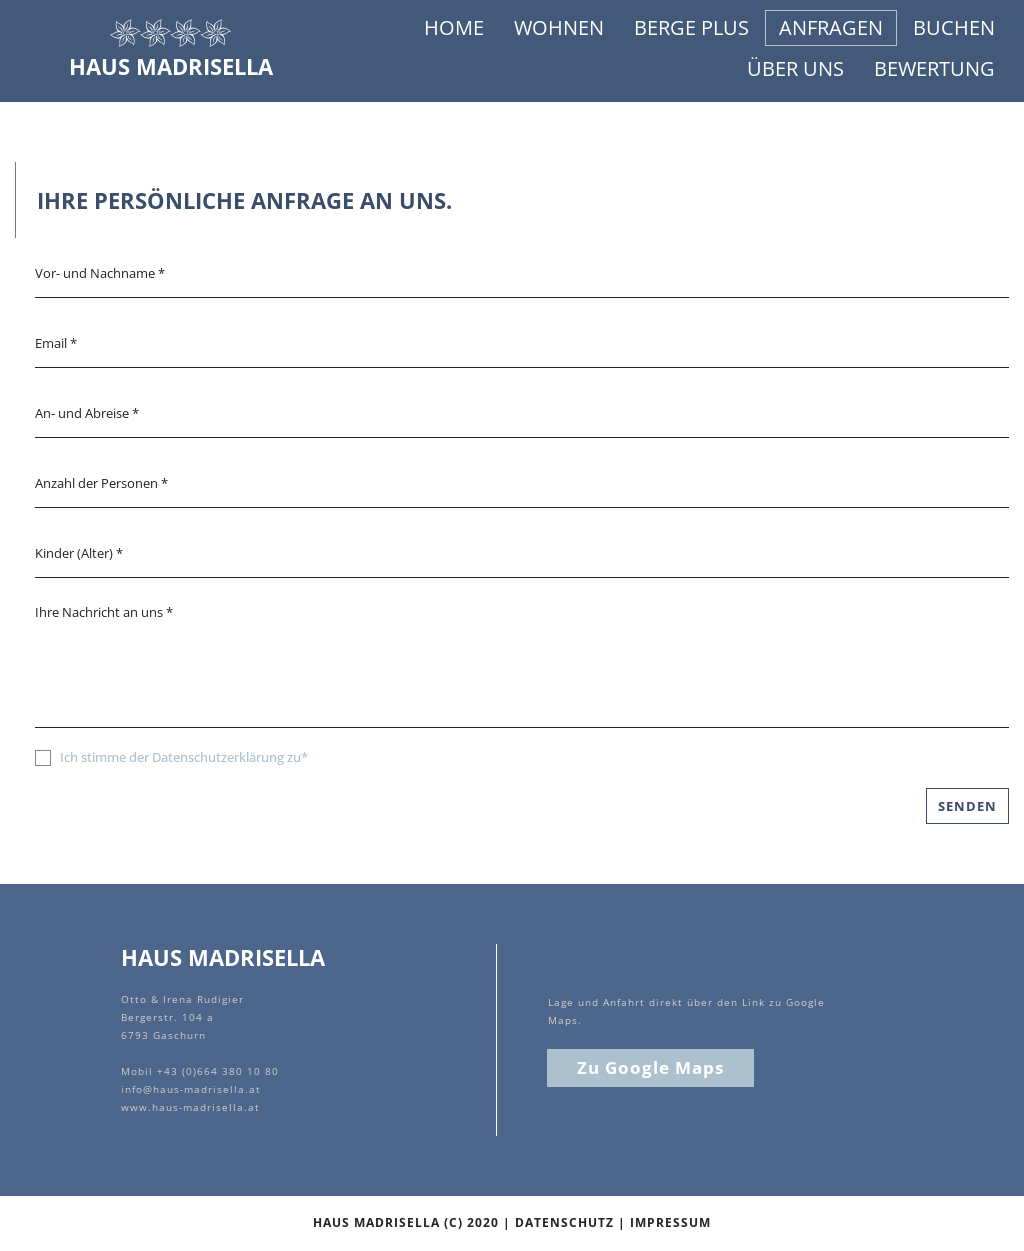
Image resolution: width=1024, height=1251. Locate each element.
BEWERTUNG (934, 68)
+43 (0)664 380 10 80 (218, 1071)
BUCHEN (954, 27)
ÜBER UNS (795, 68)
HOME (454, 27)
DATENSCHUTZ (564, 1222)
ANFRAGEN (831, 27)
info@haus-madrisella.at (191, 1089)
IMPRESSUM (670, 1222)
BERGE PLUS (691, 27)
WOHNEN (559, 27)
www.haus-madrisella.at (190, 1107)
